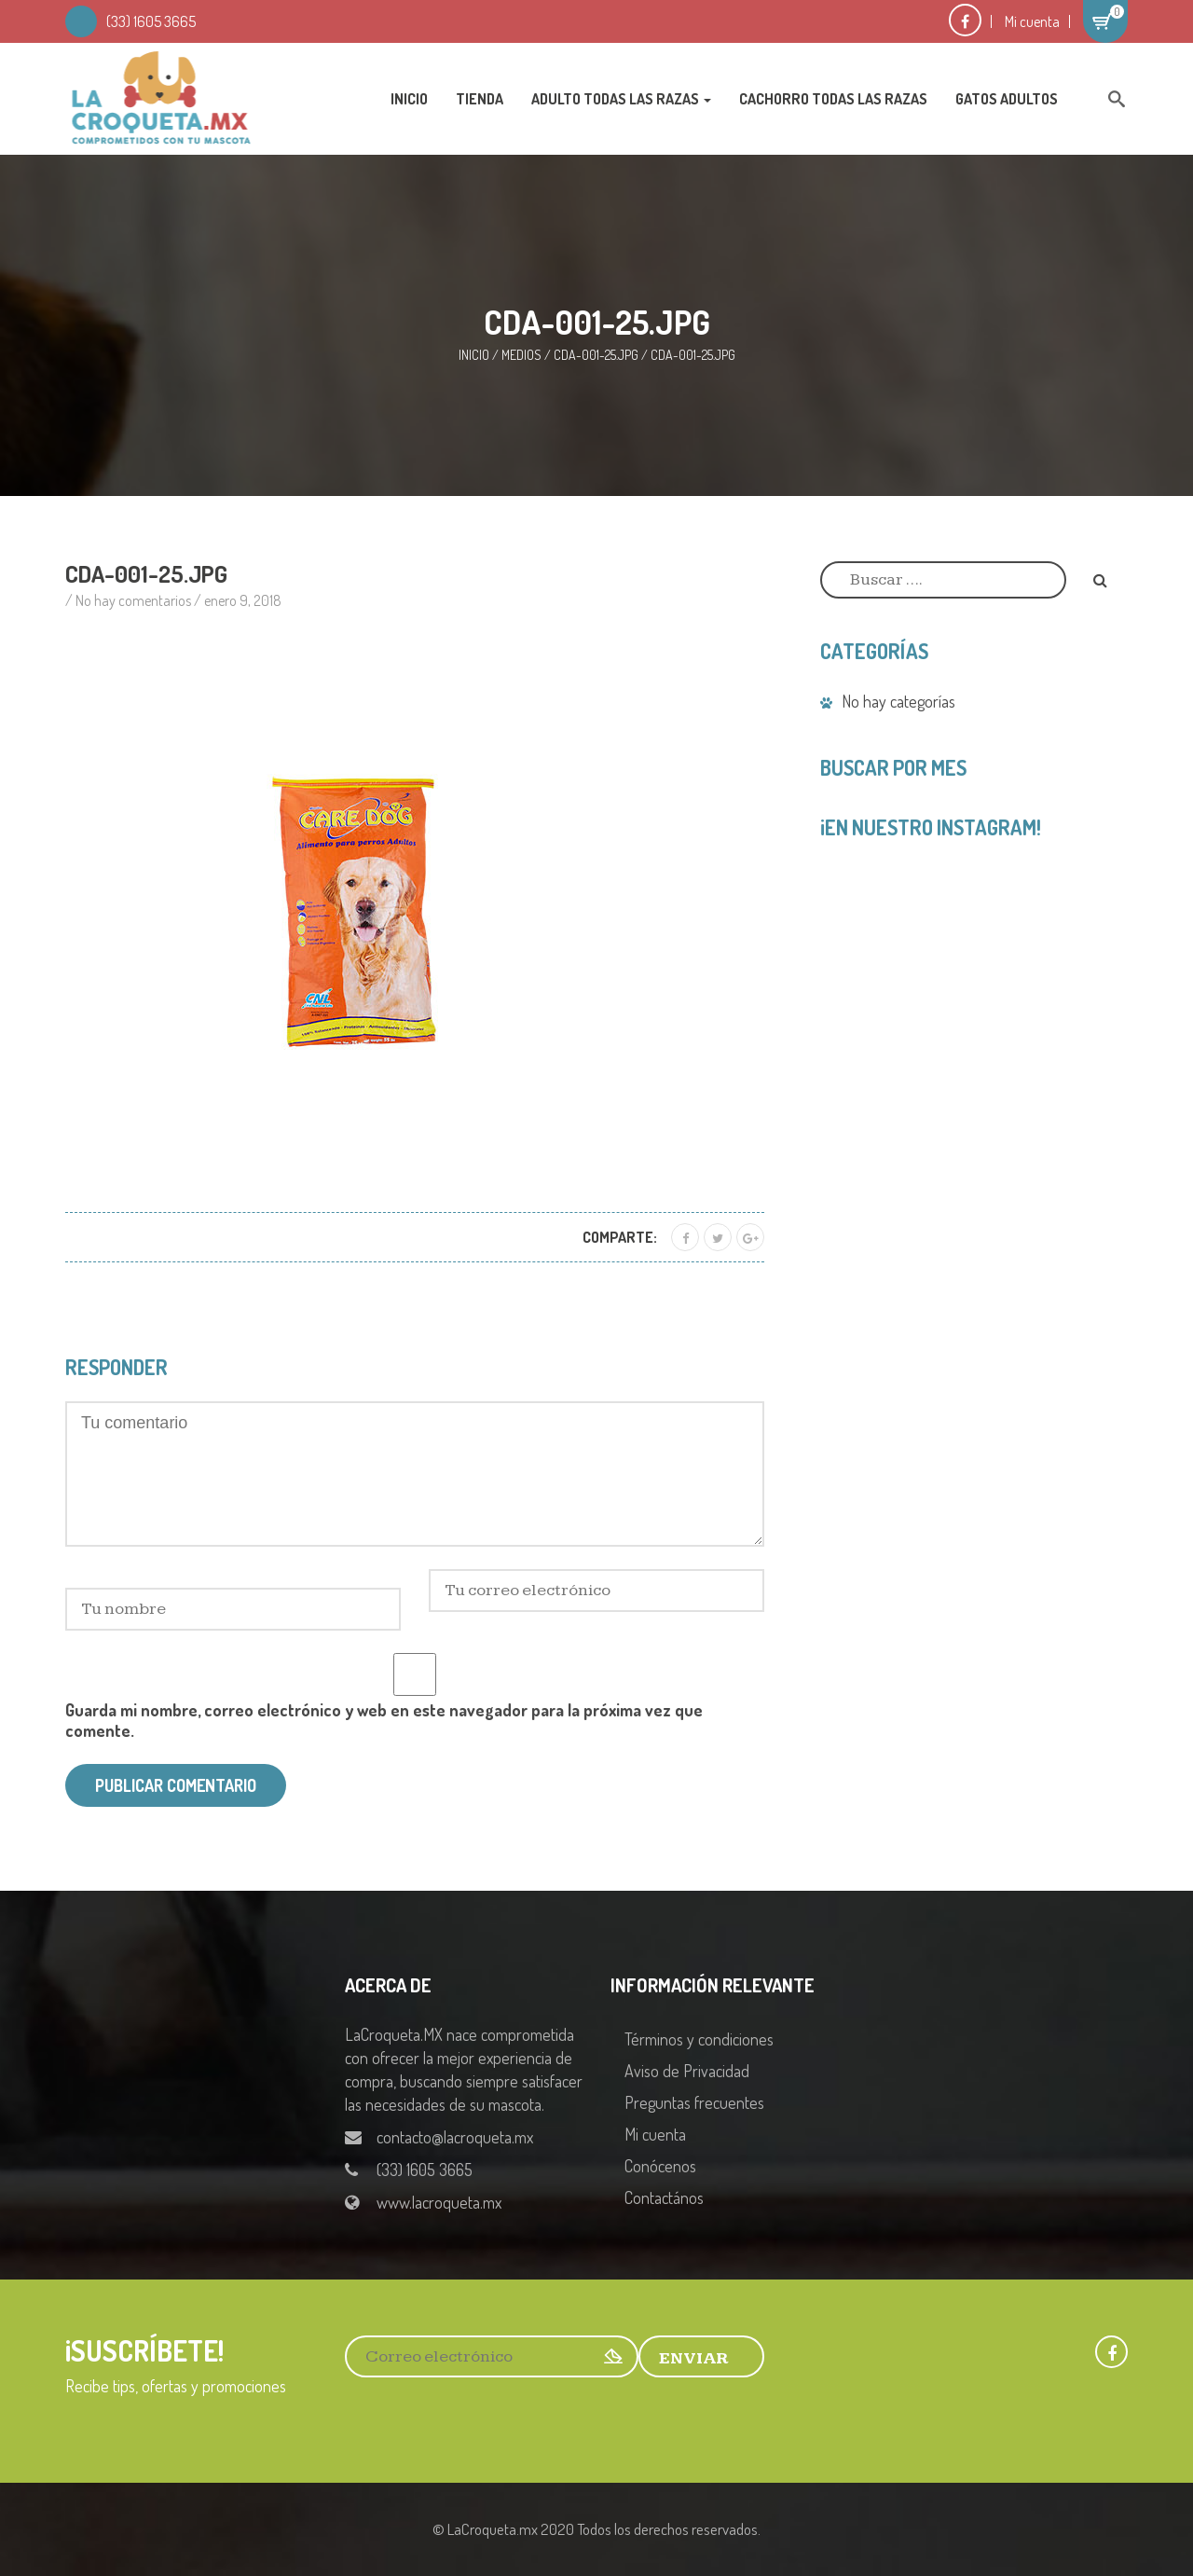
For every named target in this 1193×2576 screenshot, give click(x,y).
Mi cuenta (1032, 21)
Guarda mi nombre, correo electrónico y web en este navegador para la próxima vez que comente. (384, 1720)
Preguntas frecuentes (694, 2102)
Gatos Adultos (1006, 99)
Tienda (479, 99)
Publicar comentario (175, 1785)
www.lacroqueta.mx (439, 2202)
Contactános (664, 2197)
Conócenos (660, 2166)
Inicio (409, 99)
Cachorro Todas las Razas (833, 99)
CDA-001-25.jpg (596, 355)
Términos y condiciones (699, 2039)
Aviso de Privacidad (686, 2070)
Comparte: (620, 1237)
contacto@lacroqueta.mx (455, 2137)
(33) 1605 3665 (151, 21)
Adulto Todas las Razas (621, 99)
